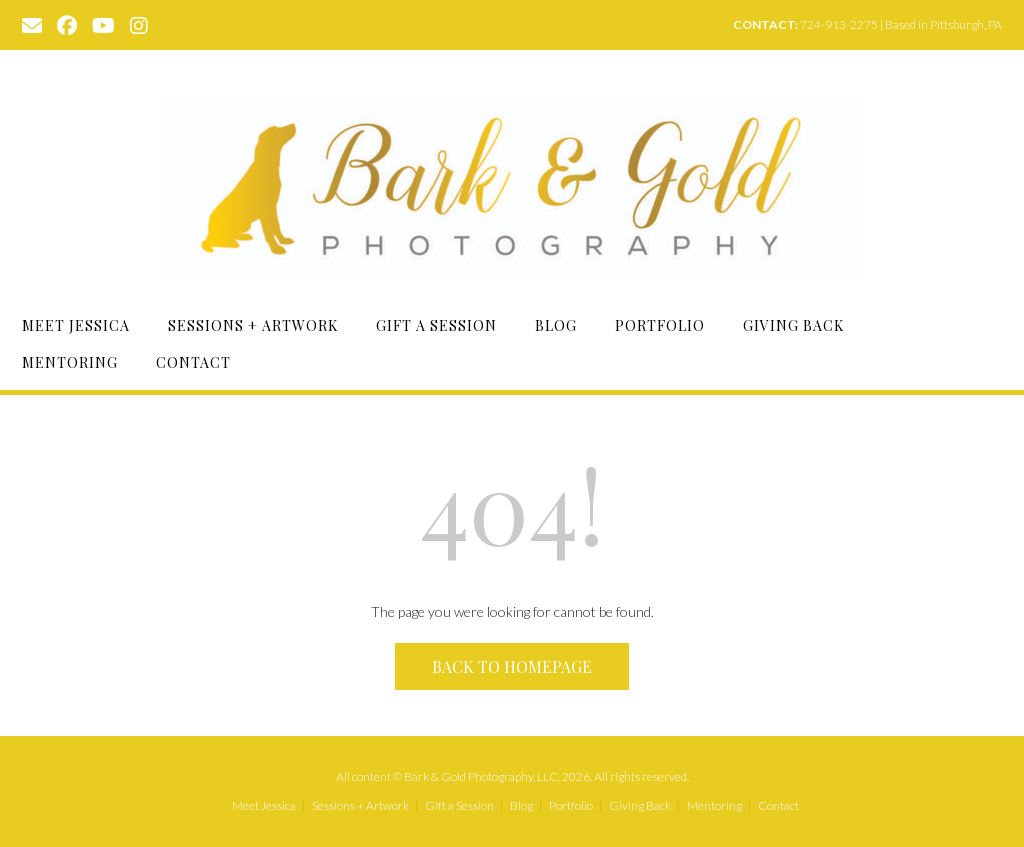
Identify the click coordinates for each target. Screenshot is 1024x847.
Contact (193, 362)
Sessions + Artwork (253, 325)
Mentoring (70, 362)
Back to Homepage (512, 666)
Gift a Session (436, 325)
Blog (556, 325)
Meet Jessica (76, 325)
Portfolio (660, 325)
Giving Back (793, 325)
